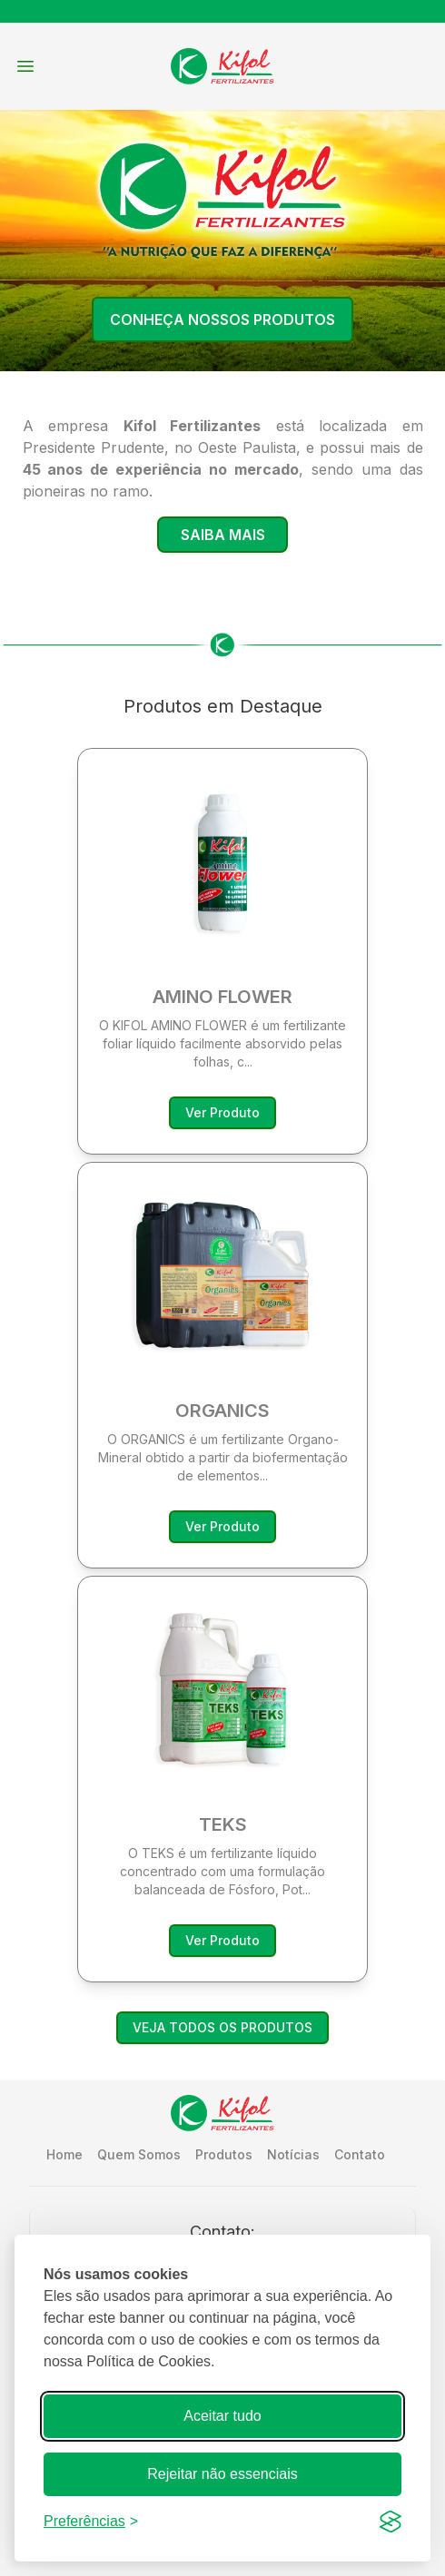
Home (64, 2154)
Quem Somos (139, 2154)
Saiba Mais (223, 535)
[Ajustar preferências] (91, 2521)
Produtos (223, 2154)
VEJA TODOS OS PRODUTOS (222, 2027)
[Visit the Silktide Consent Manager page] (390, 2521)
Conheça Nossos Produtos (222, 319)
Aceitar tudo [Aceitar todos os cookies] (222, 2416)
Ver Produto (222, 1112)
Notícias (293, 2154)
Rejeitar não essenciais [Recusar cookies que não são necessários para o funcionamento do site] (222, 2474)
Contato (359, 2154)
